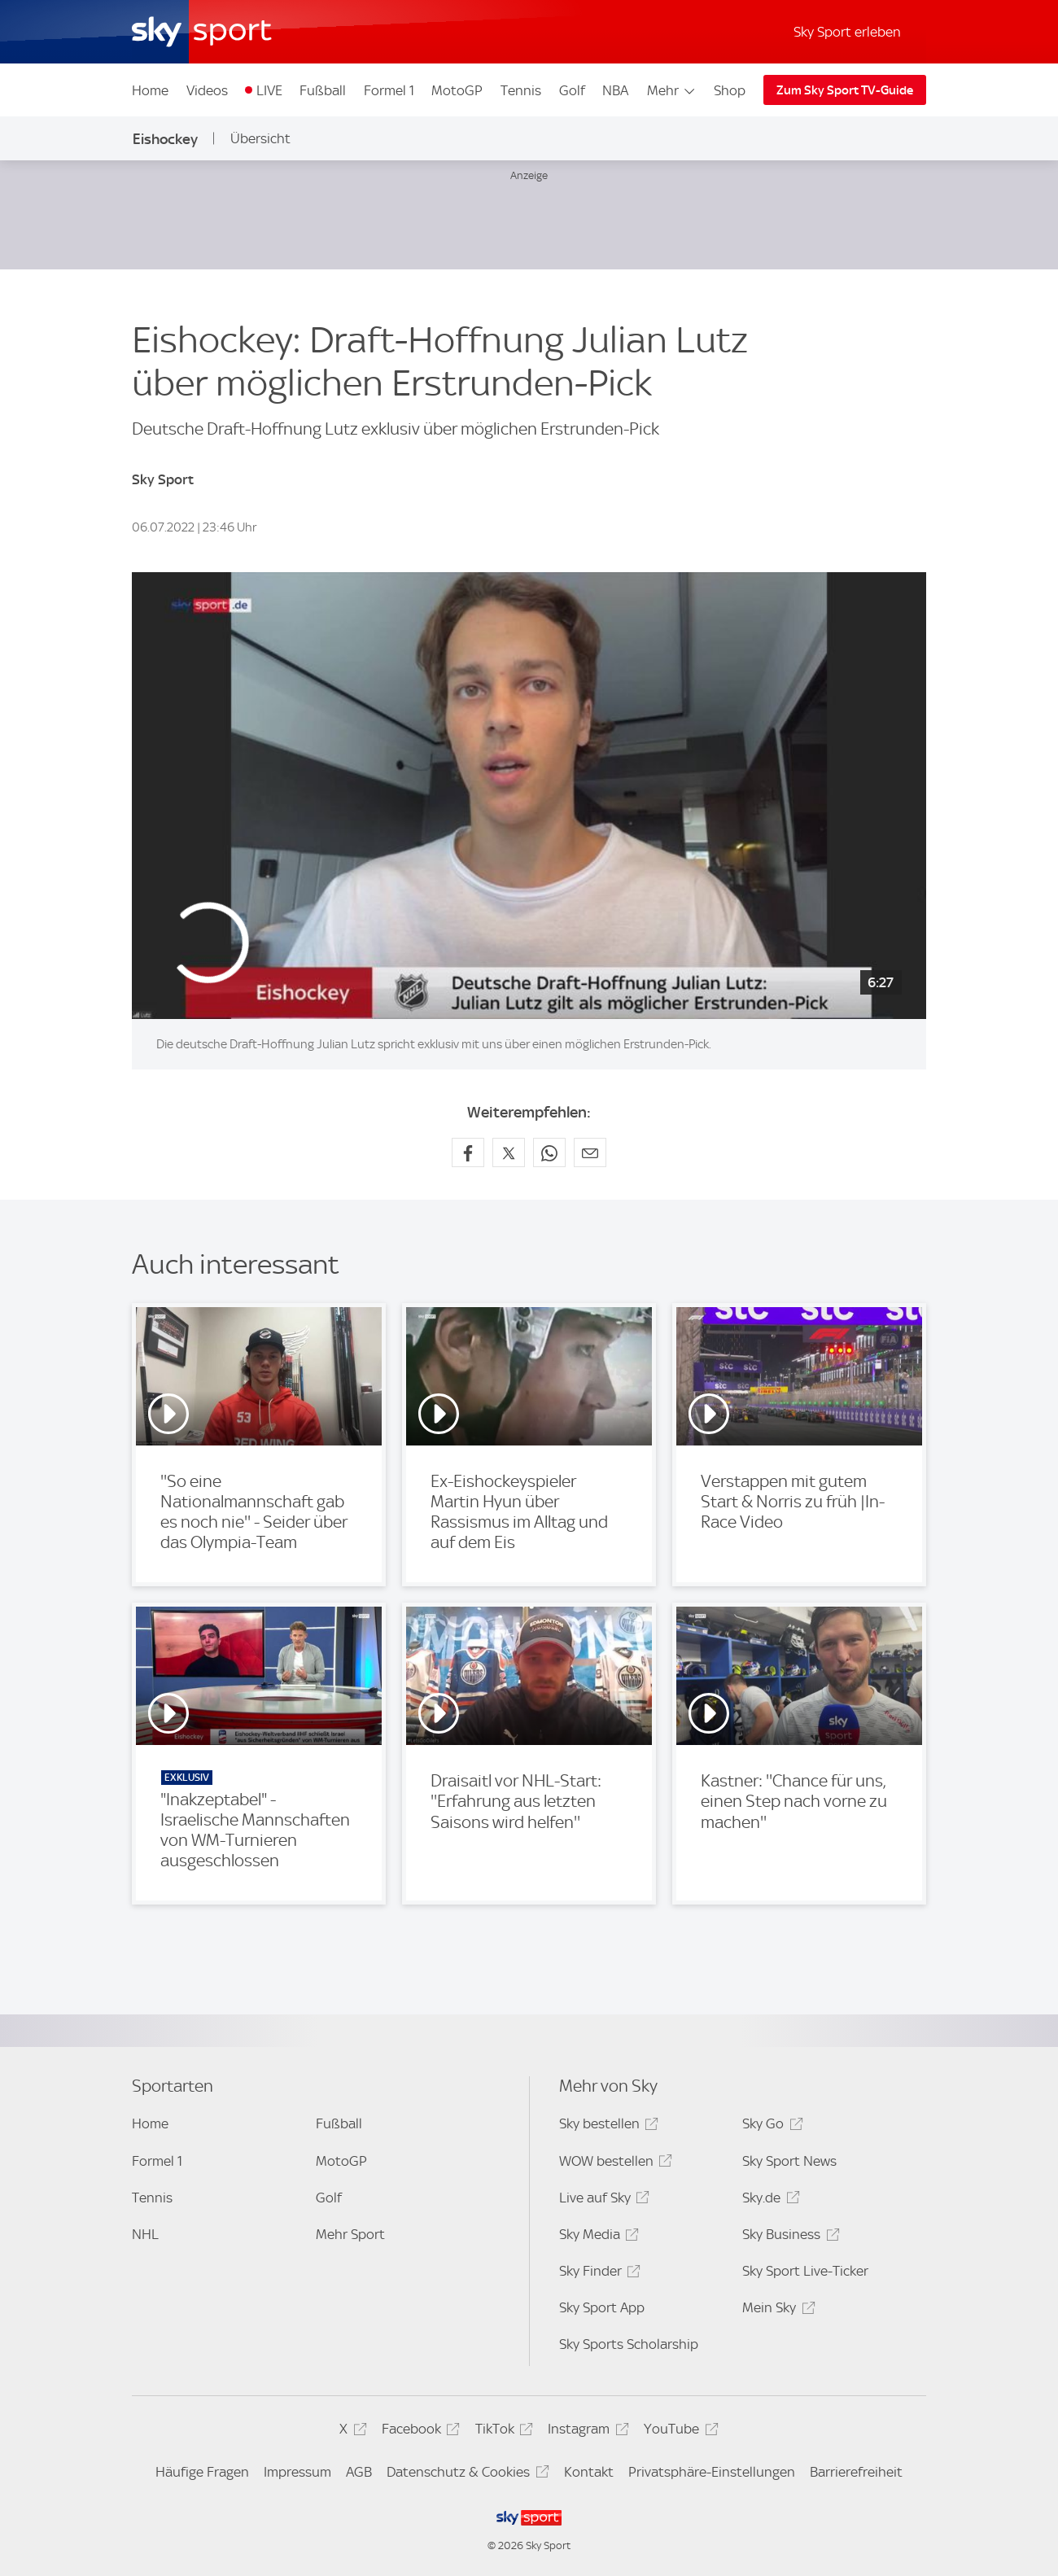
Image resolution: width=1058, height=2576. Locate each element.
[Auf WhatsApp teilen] (549, 1152)
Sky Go (770, 2126)
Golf (572, 90)
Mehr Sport (350, 2234)
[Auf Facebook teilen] (468, 1152)
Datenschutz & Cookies (465, 2475)
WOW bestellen (613, 2164)
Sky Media (596, 2237)
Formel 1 (389, 90)
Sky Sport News (789, 2161)
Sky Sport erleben (847, 32)
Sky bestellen (606, 2126)
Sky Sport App (602, 2307)
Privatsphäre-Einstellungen (711, 2472)
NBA (615, 90)
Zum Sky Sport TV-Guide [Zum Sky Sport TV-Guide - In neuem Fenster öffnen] (844, 90)
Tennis (521, 90)
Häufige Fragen (202, 2472)
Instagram (585, 2432)
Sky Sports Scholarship (628, 2344)
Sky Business (788, 2237)
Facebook (418, 2432)
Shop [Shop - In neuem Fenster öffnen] (729, 90)
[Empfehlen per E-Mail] (590, 1152)
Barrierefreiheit (856, 2472)
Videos (207, 90)
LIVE (269, 90)
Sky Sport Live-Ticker (805, 2271)
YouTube (678, 2432)
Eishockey (165, 138)
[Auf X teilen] (508, 1152)
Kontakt (589, 2472)
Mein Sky (776, 2310)
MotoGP (457, 90)
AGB (359, 2472)
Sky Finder (597, 2274)
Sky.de (768, 2200)
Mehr (672, 90)
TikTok (501, 2432)
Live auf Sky (602, 2200)
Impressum (297, 2472)
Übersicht (260, 138)
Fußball (322, 90)
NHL (145, 2234)
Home (150, 90)
